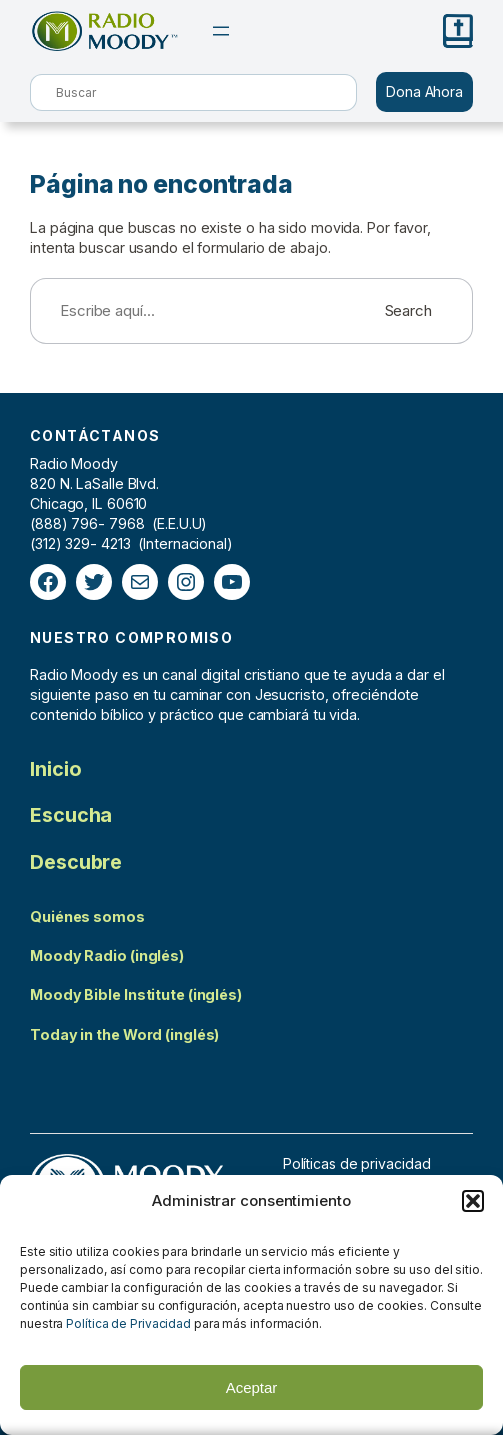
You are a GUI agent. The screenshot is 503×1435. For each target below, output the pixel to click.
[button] (473, 1201)
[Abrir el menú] (221, 31)
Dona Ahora (424, 91)
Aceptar (252, 1387)
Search (408, 310)
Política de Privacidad (128, 1323)
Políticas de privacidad (357, 1163)
